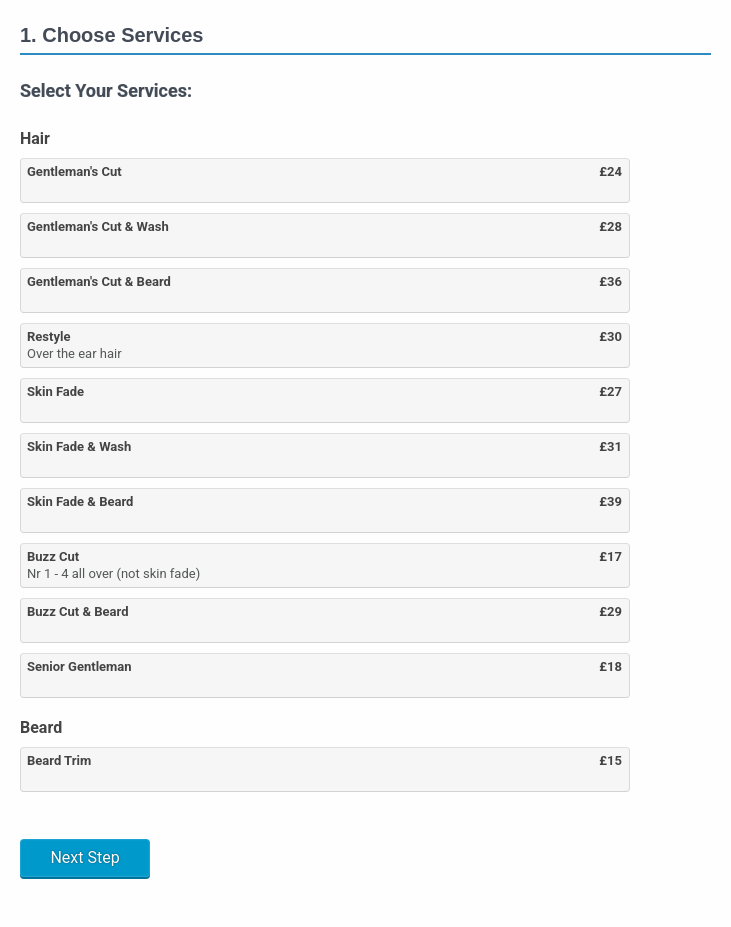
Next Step (84, 857)
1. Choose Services (111, 35)
